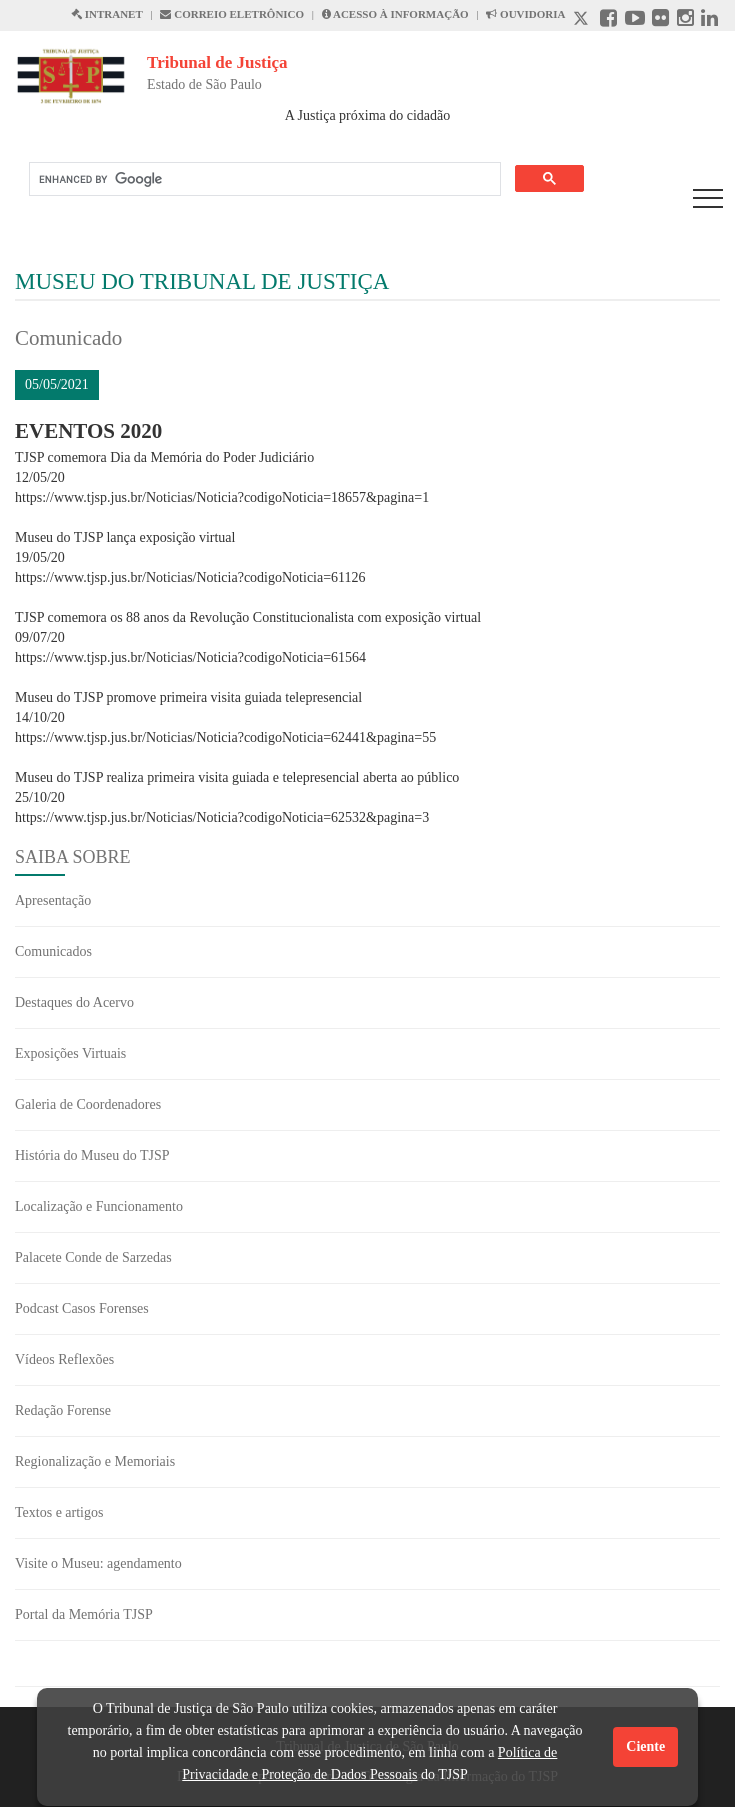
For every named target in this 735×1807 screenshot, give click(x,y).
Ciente (645, 1746)
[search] (263, 179)
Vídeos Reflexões (64, 1359)
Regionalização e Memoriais (95, 1461)
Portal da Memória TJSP (84, 1614)
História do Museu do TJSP (92, 1155)
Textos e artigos (59, 1512)
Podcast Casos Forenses (82, 1308)
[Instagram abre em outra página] (685, 20)
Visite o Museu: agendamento (98, 1563)
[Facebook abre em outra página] (608, 20)
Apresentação (53, 900)
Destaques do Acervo (74, 1002)
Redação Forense (63, 1410)
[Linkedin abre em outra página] (709, 20)
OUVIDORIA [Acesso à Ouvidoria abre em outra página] (525, 14)
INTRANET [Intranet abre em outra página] (107, 14)
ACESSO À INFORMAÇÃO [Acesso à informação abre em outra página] (395, 14)
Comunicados (53, 951)
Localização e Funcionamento (99, 1206)
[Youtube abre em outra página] (635, 20)
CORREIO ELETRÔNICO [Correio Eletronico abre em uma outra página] (232, 14)
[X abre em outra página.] (583, 20)
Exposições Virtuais (70, 1053)
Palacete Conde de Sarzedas (93, 1257)
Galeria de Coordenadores (88, 1104)
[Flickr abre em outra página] (660, 20)
